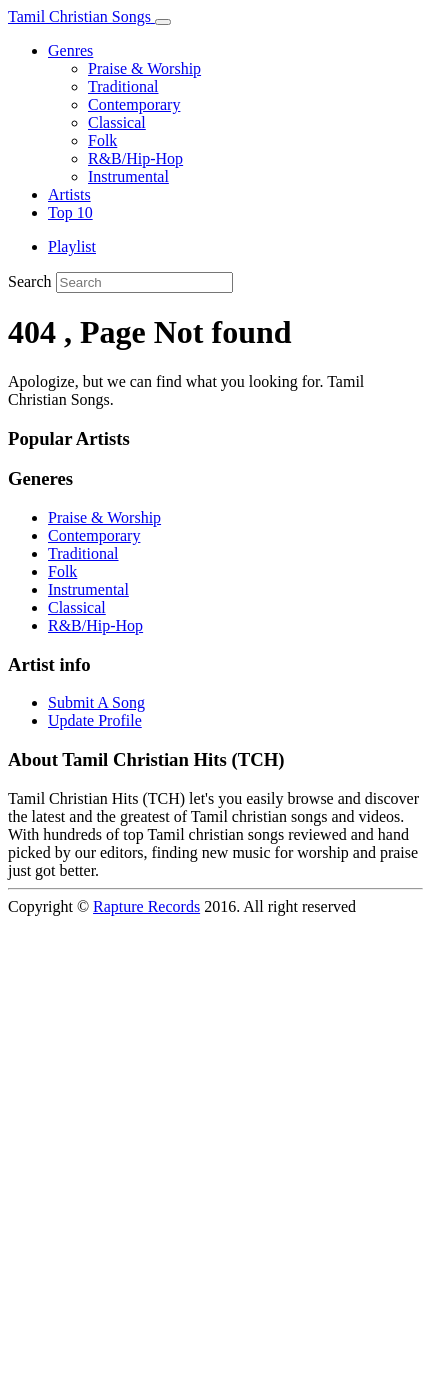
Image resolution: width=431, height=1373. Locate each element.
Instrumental (128, 176)
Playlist (72, 246)
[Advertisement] (215, 1147)
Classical (117, 122)
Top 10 (70, 212)
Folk (102, 140)
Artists (69, 194)
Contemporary (134, 104)
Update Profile (95, 720)
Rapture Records (146, 906)
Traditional (123, 86)
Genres (70, 50)
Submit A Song (96, 702)
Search (30, 281)
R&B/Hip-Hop (135, 158)
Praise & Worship (144, 68)
